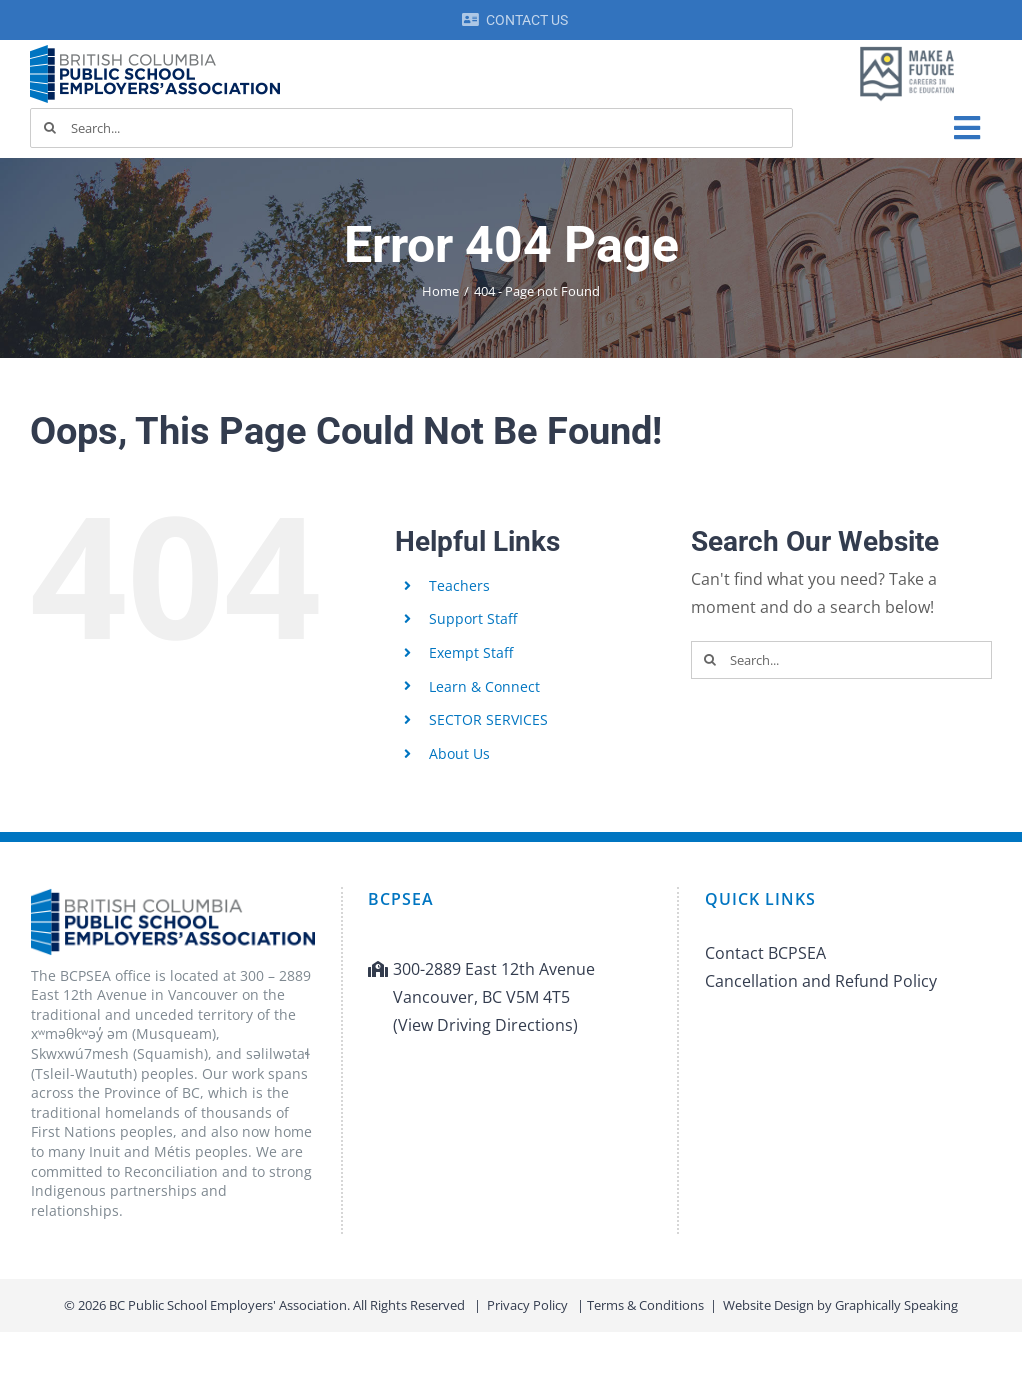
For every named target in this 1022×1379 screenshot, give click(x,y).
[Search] (50, 128)
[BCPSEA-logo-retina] (155, 52)
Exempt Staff (471, 652)
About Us (459, 753)
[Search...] (411, 128)
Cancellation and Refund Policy (821, 981)
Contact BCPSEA (765, 953)
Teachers (459, 585)
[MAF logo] (907, 48)
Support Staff (473, 618)
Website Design (768, 1305)
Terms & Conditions (645, 1305)
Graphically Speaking (896, 1305)
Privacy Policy (527, 1305)
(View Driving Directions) (485, 1025)
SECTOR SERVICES (488, 719)
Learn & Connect (484, 686)
